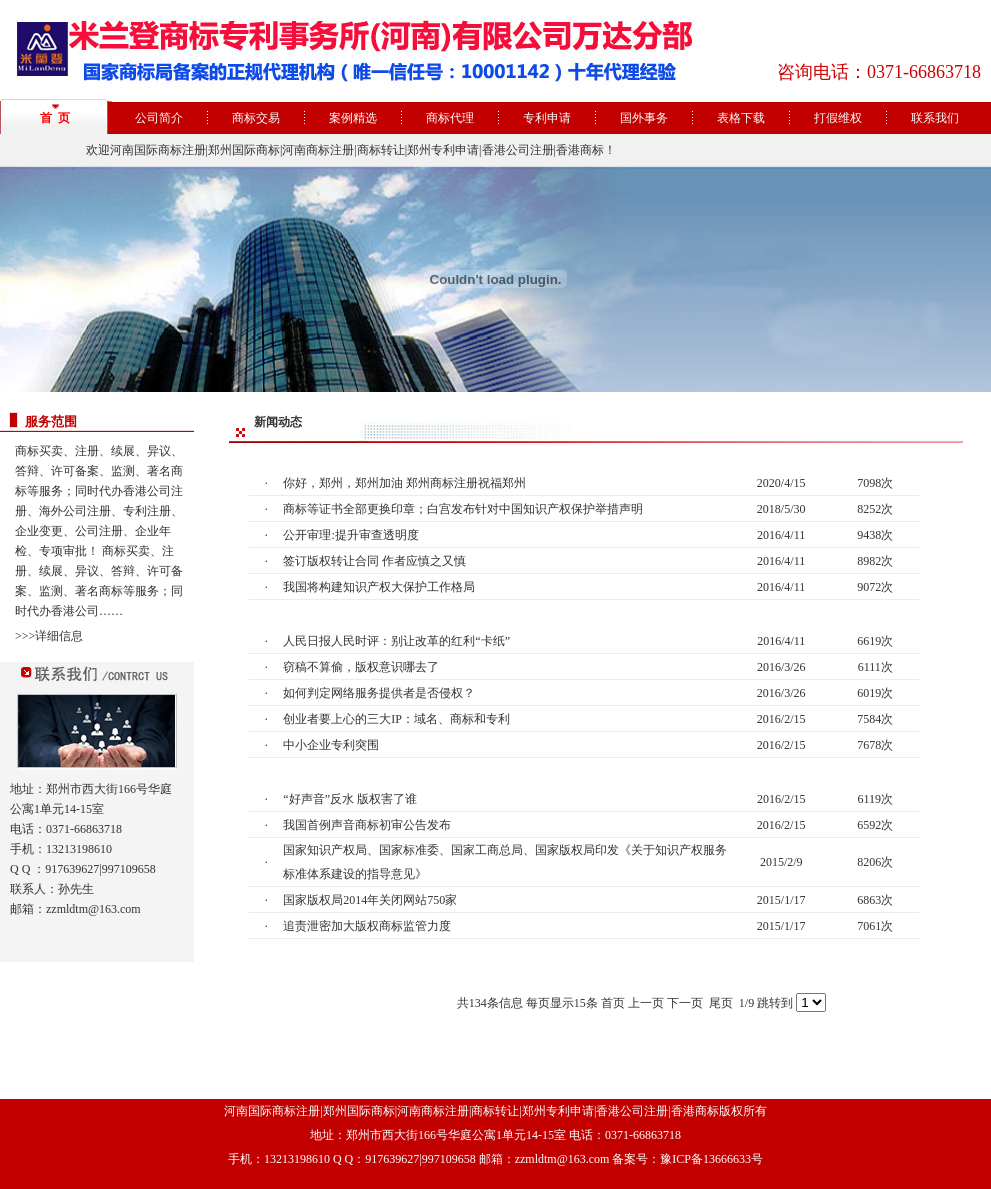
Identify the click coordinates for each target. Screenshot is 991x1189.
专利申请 (547, 118)
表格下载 (741, 118)
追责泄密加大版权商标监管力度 (367, 926)
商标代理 (450, 118)
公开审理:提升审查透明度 (350, 535)
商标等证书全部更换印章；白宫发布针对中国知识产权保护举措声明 (463, 509)
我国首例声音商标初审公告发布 (367, 825)
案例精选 (353, 118)
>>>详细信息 (49, 636)
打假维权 (838, 118)
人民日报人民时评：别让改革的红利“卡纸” (396, 641)
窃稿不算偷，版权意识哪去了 (361, 667)
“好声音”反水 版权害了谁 (350, 799)
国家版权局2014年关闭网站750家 (370, 900)
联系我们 (935, 118)
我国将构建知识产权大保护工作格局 (379, 587)
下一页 (685, 1003)
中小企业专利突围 (331, 745)
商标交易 (256, 118)
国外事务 (644, 118)
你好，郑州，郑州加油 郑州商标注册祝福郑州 (404, 483)
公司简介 (159, 118)
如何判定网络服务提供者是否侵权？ (379, 693)
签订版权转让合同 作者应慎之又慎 (374, 561)
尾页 (721, 1003)
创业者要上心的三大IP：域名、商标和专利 (396, 719)
